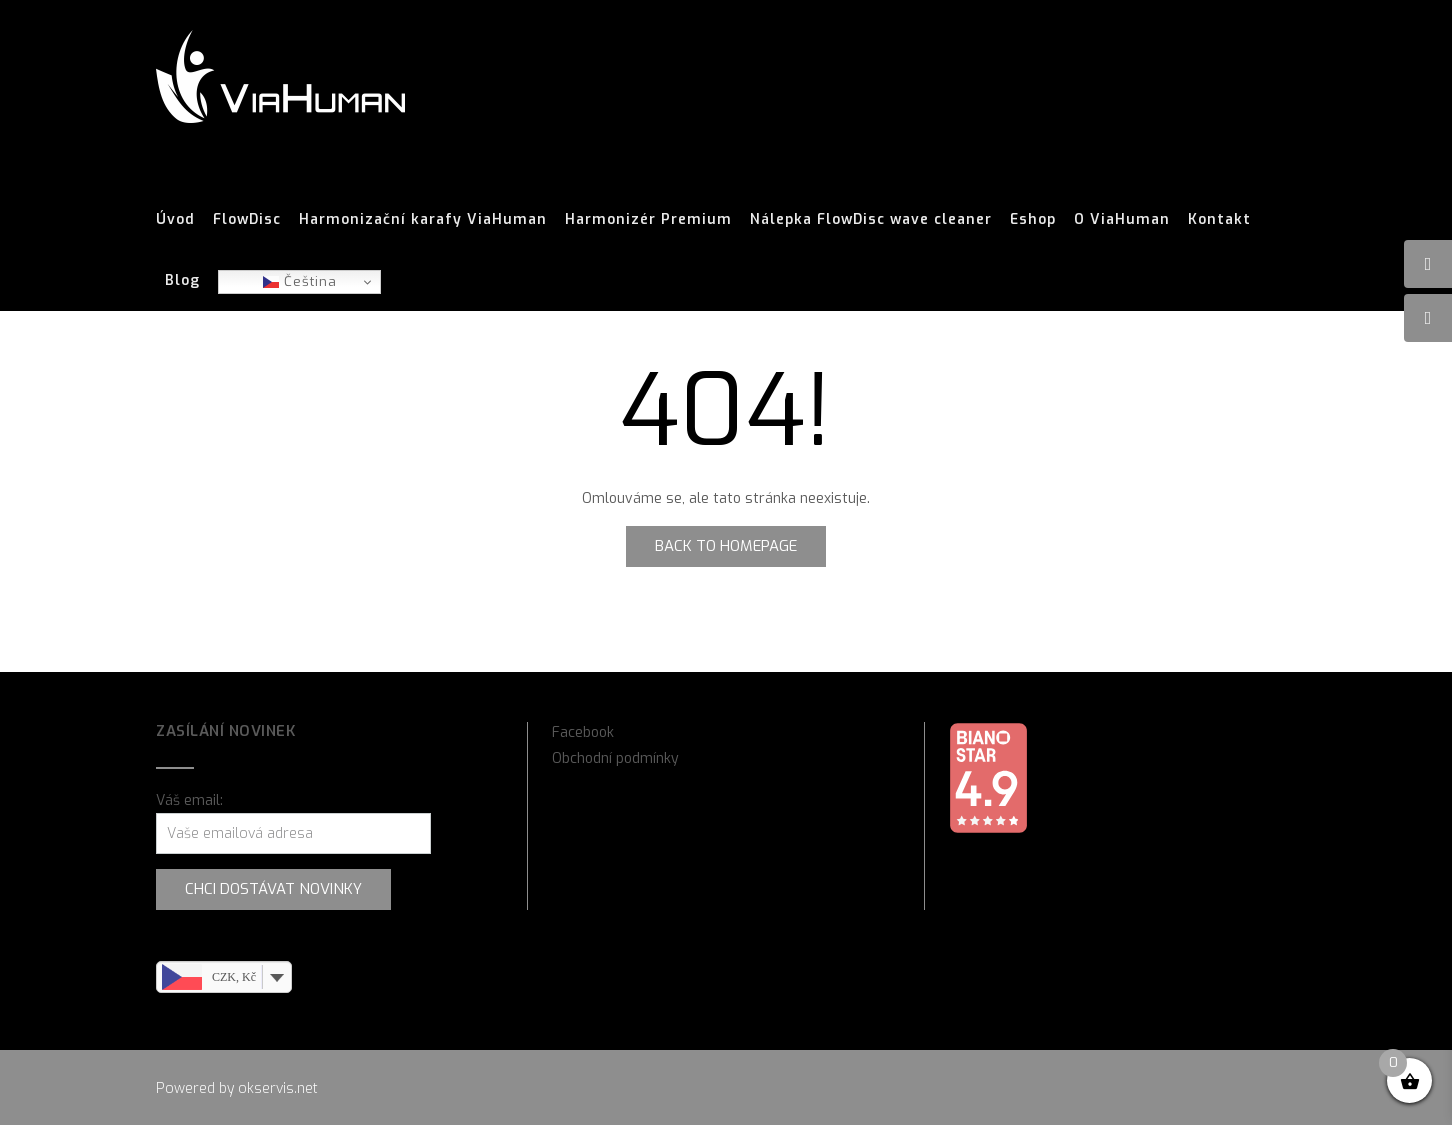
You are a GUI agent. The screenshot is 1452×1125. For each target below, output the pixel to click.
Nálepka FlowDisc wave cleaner (871, 220)
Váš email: (189, 800)
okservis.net (278, 1088)
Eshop (1033, 220)
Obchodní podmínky (615, 758)
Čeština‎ (300, 281)
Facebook (583, 732)
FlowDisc (247, 220)
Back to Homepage (726, 546)
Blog (182, 281)
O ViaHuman (1122, 220)
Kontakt (1219, 220)
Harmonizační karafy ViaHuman (423, 220)
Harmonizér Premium (648, 220)
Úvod (175, 220)
